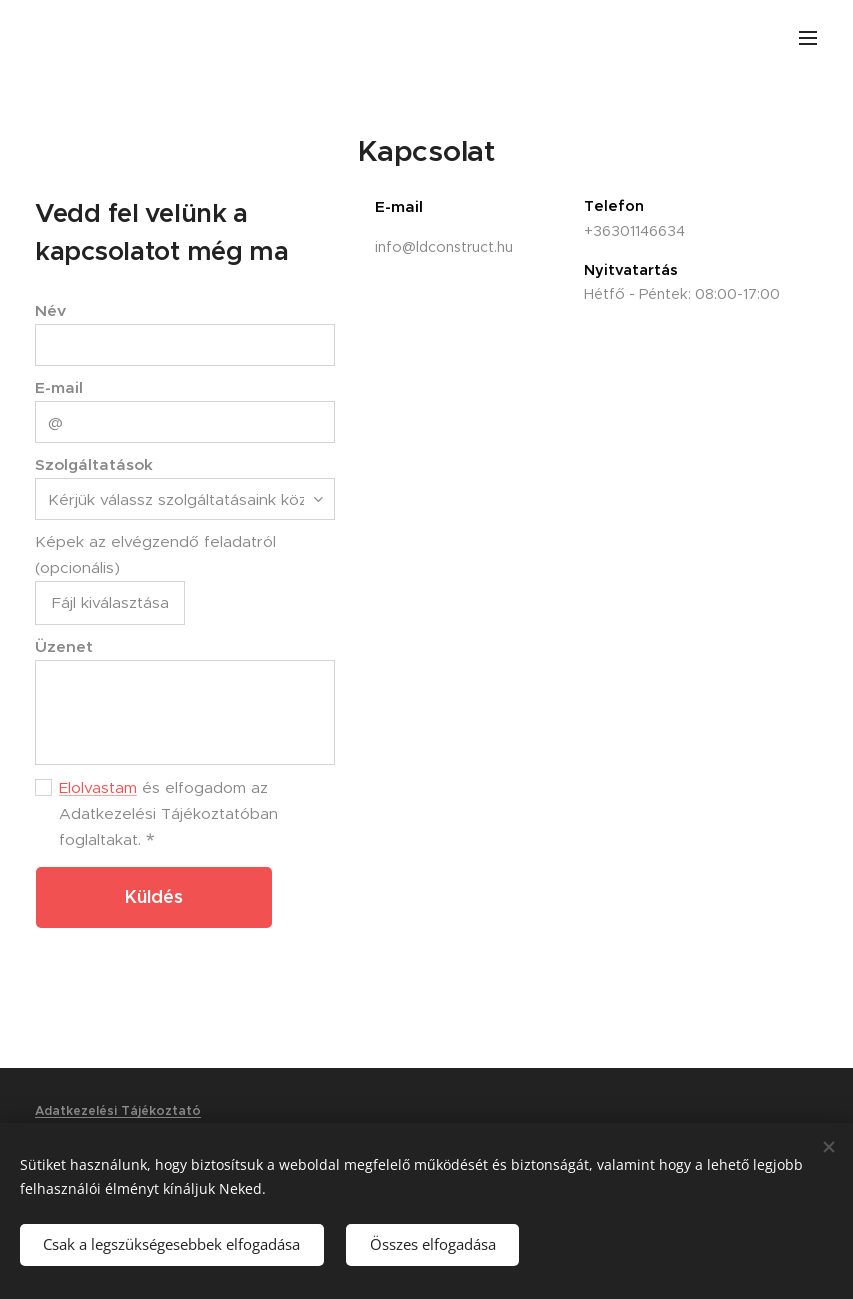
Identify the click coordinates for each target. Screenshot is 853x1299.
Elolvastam (98, 787)
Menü (808, 38)
